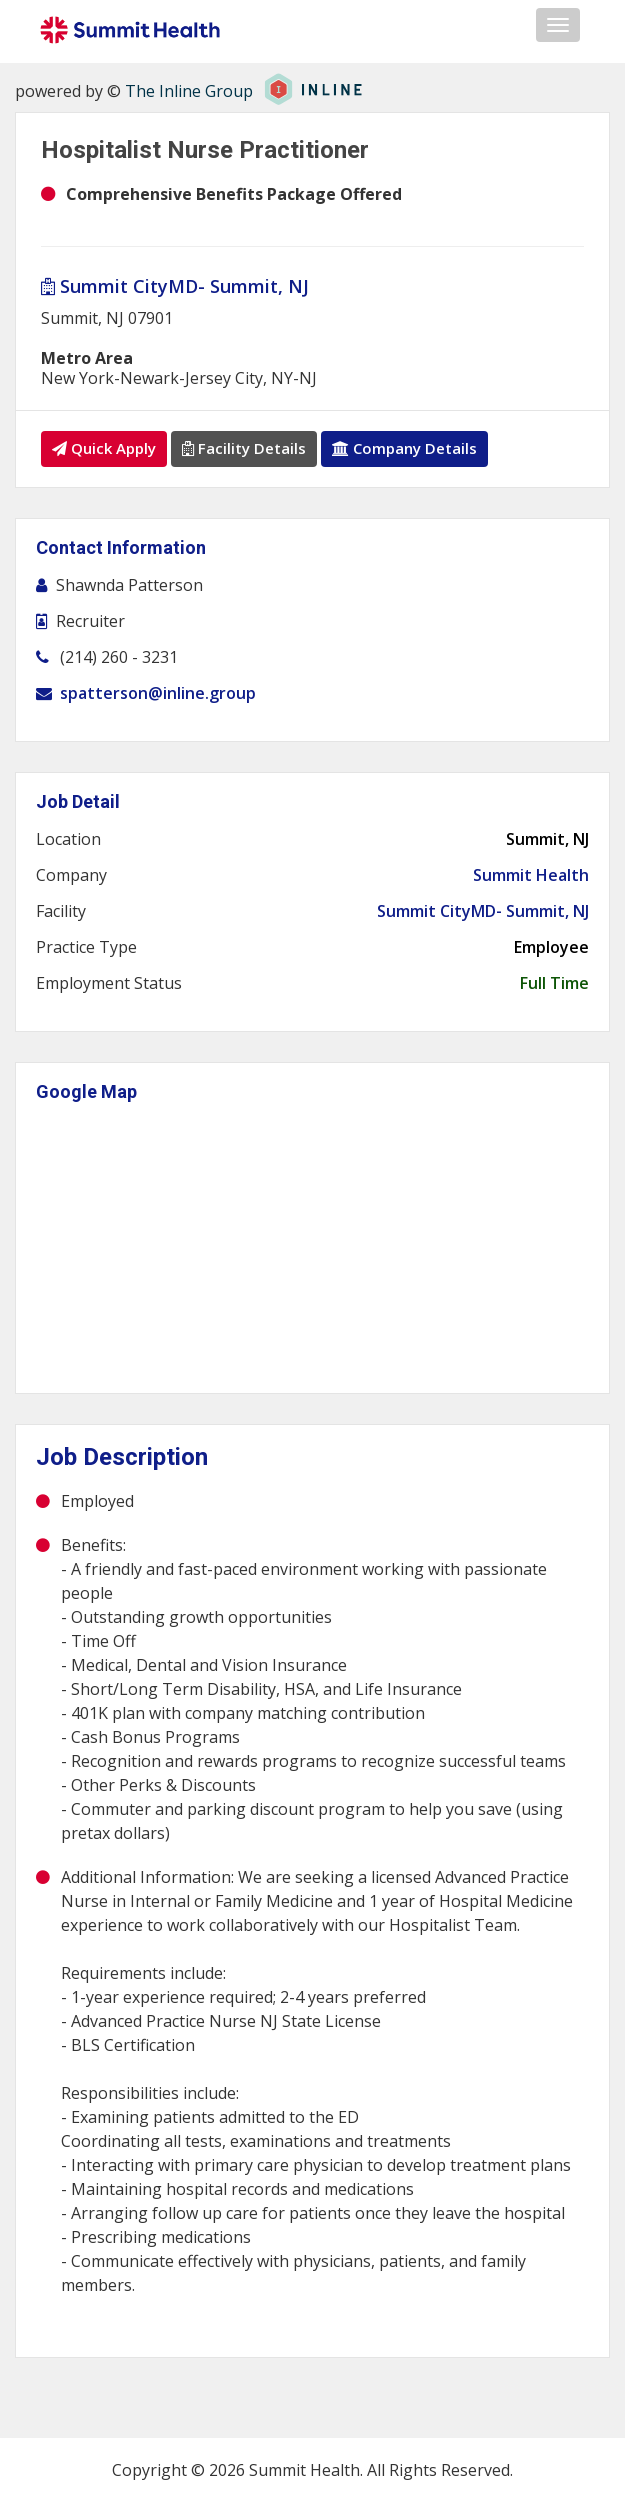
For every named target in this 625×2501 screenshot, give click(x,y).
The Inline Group (189, 91)
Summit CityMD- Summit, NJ (175, 286)
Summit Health (531, 874)
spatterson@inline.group (158, 692)
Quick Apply (104, 448)
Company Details (404, 448)
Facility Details (244, 448)
